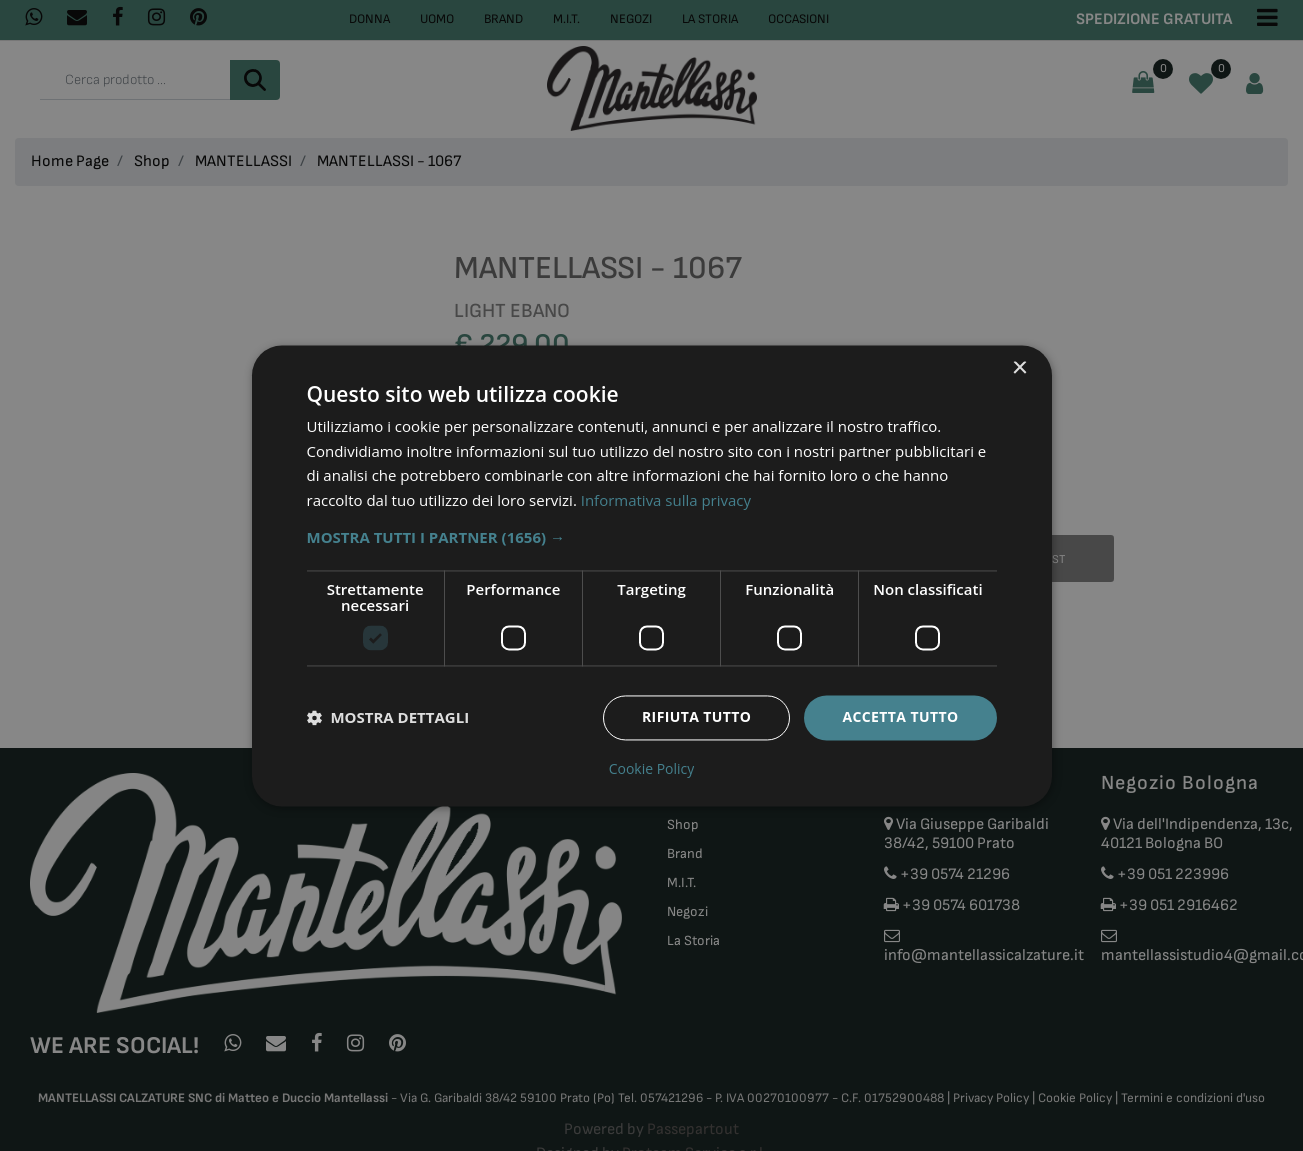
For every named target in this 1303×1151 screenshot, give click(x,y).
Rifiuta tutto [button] (696, 716)
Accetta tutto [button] (900, 716)
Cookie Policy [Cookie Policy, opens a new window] (652, 769)
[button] (652, 537)
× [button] (1019, 368)
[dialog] (652, 575)
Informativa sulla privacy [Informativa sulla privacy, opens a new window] (666, 501)
